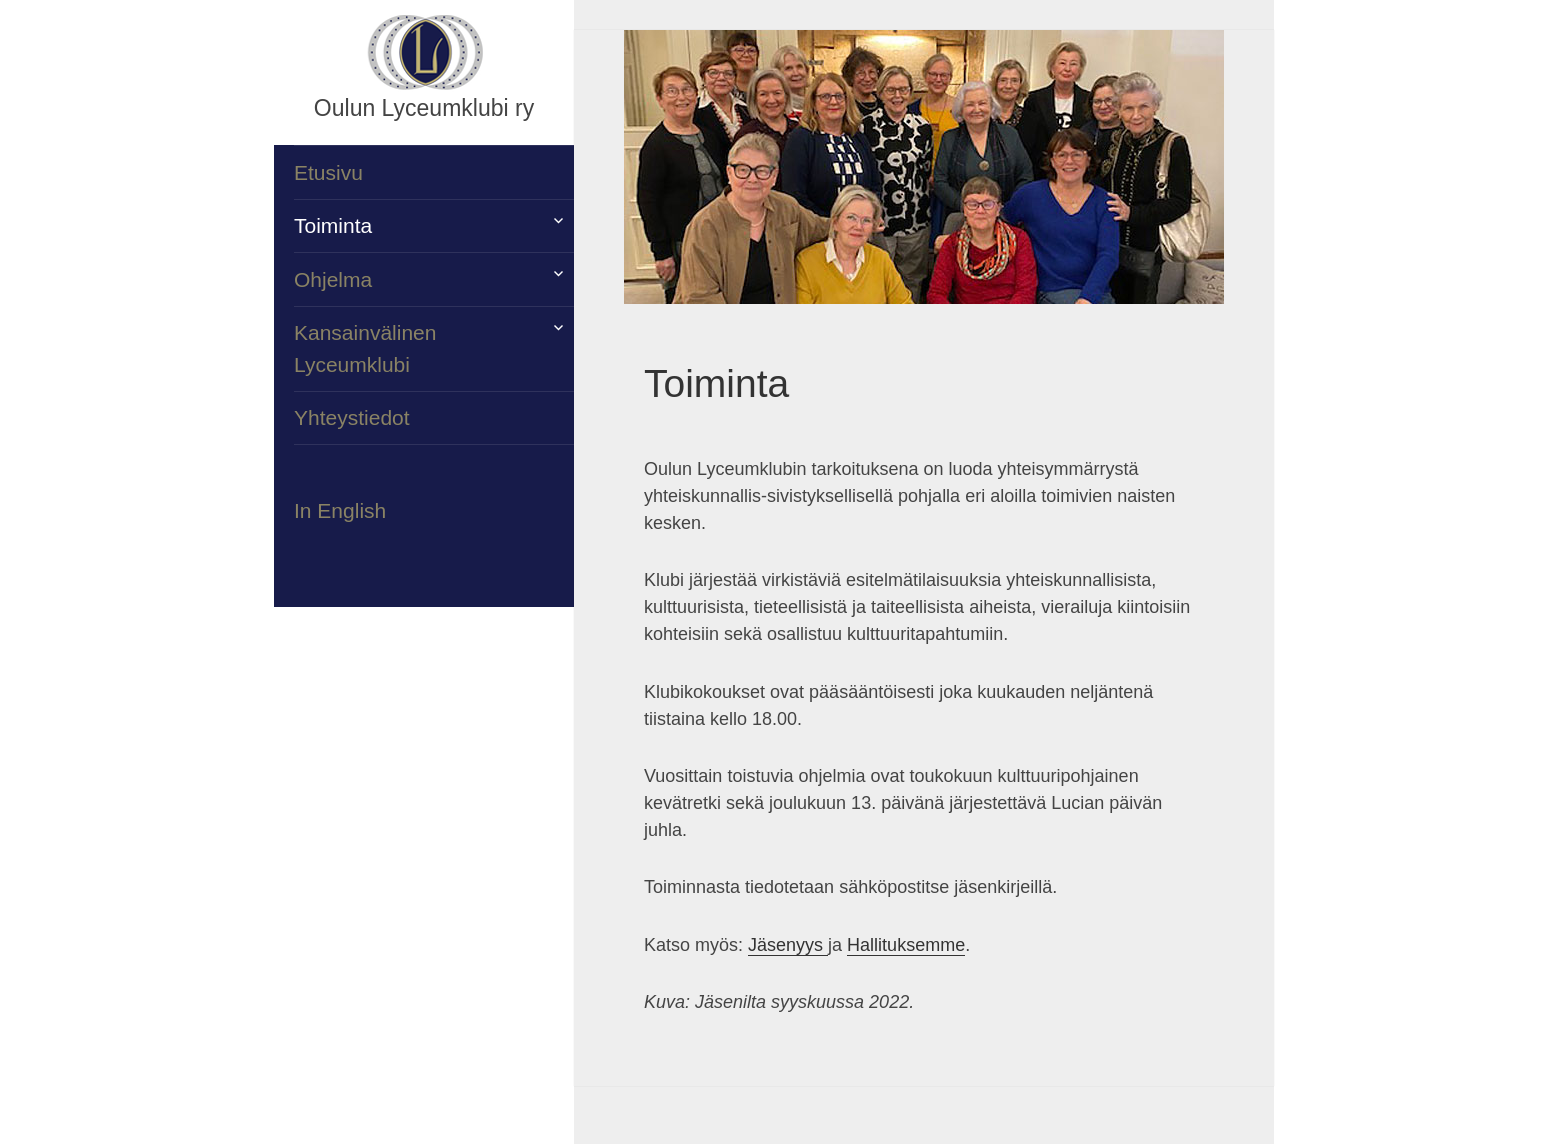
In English (340, 510)
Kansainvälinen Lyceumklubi (365, 348)
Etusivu (328, 172)
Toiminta (333, 225)
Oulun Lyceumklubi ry (424, 108)
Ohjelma (333, 279)
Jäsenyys (788, 945)
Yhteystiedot (352, 417)
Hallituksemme (906, 945)
